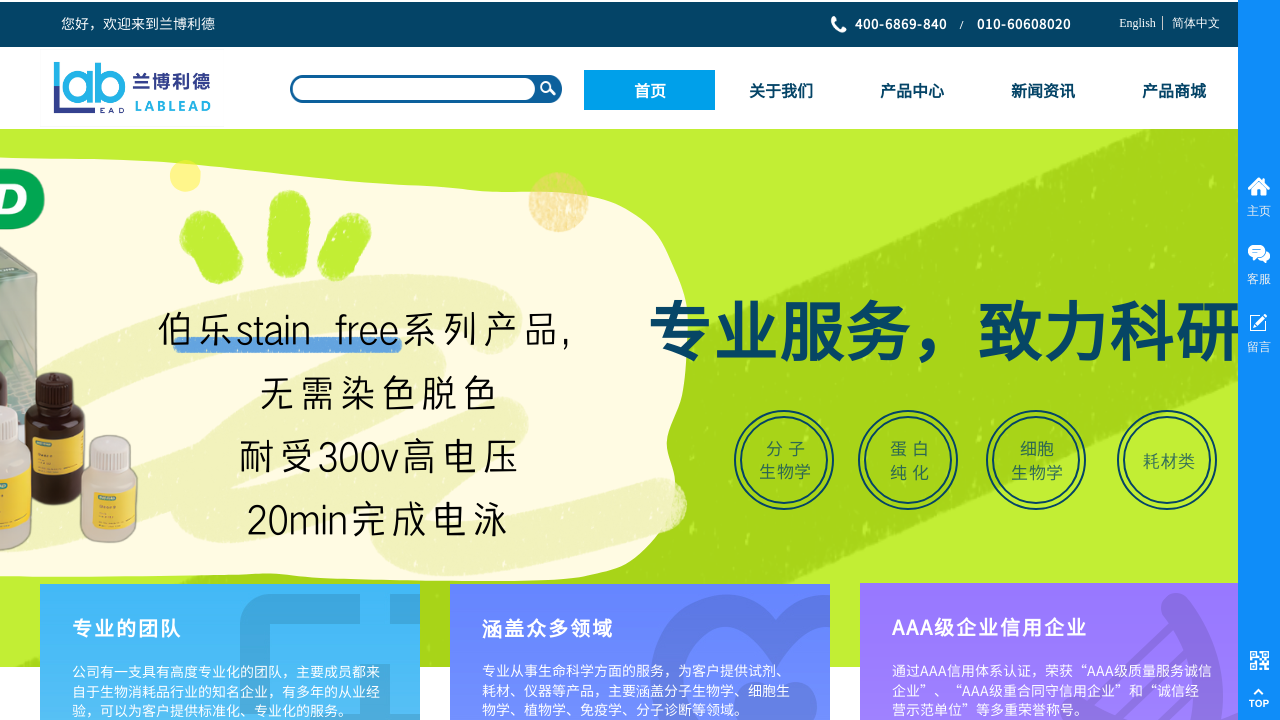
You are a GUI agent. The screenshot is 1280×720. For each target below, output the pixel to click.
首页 (650, 90)
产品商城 (1174, 90)
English (1137, 23)
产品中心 (912, 90)
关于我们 (781, 90)
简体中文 (1196, 23)
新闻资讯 (1043, 90)
